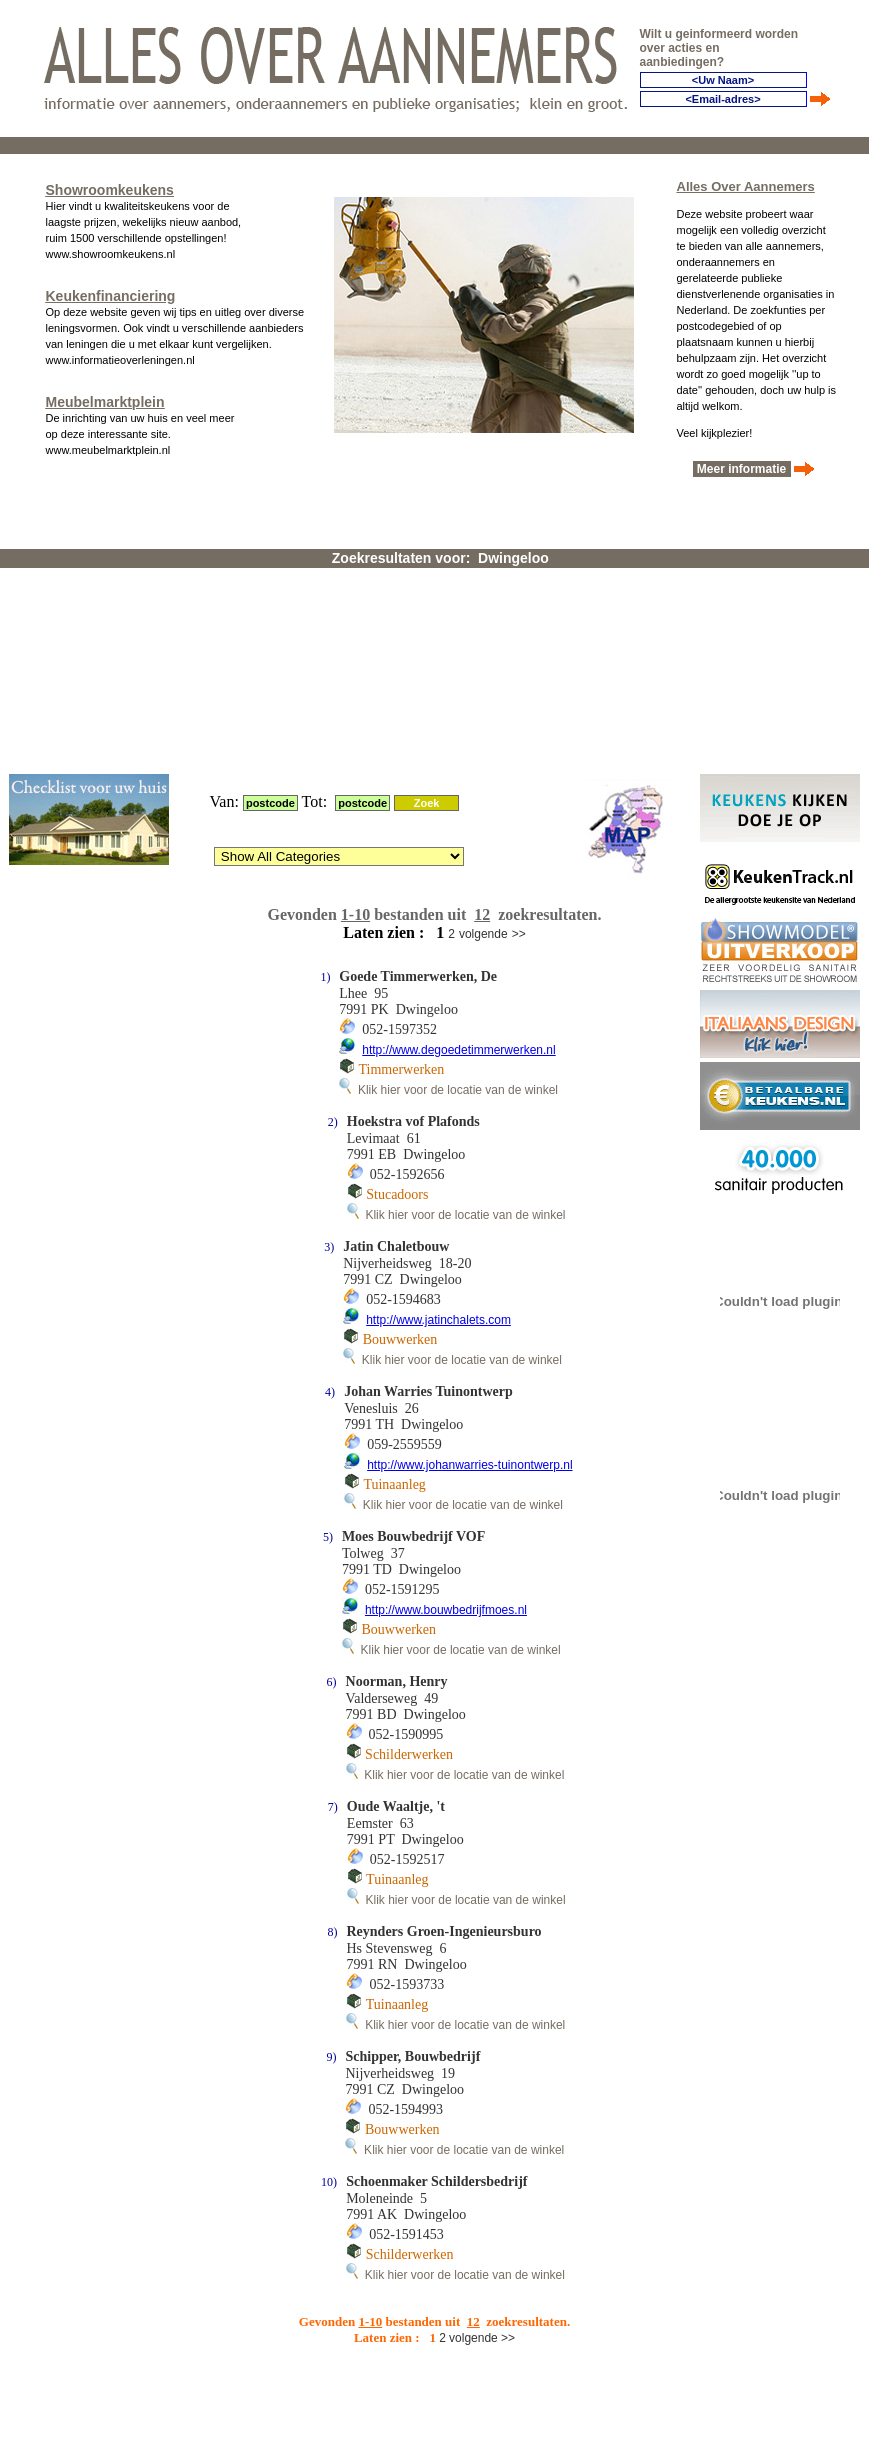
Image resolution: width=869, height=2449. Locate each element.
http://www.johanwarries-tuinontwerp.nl (469, 1224)
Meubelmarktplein (105, 398)
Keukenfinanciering (111, 292)
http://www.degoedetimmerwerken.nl (458, 809)
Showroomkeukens (110, 186)
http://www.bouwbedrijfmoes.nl (446, 1369)
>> (519, 693)
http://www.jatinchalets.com (438, 1079)
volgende (483, 693)
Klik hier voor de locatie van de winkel (448, 849)
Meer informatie (742, 465)
